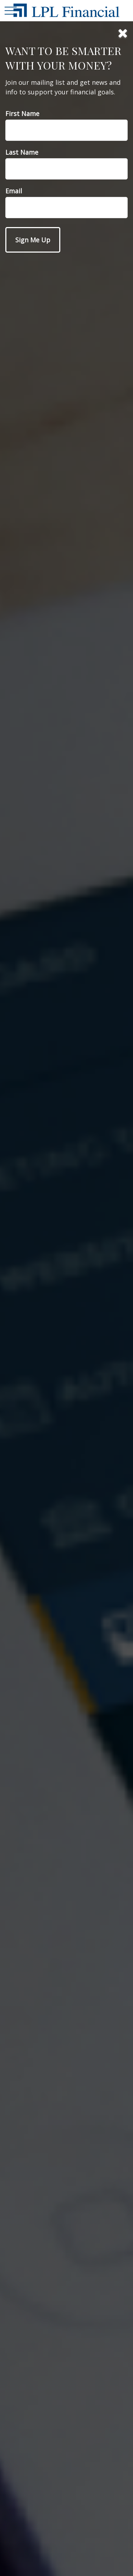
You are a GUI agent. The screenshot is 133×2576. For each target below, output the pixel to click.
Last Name (21, 152)
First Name (22, 113)
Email (13, 191)
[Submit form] (32, 240)
